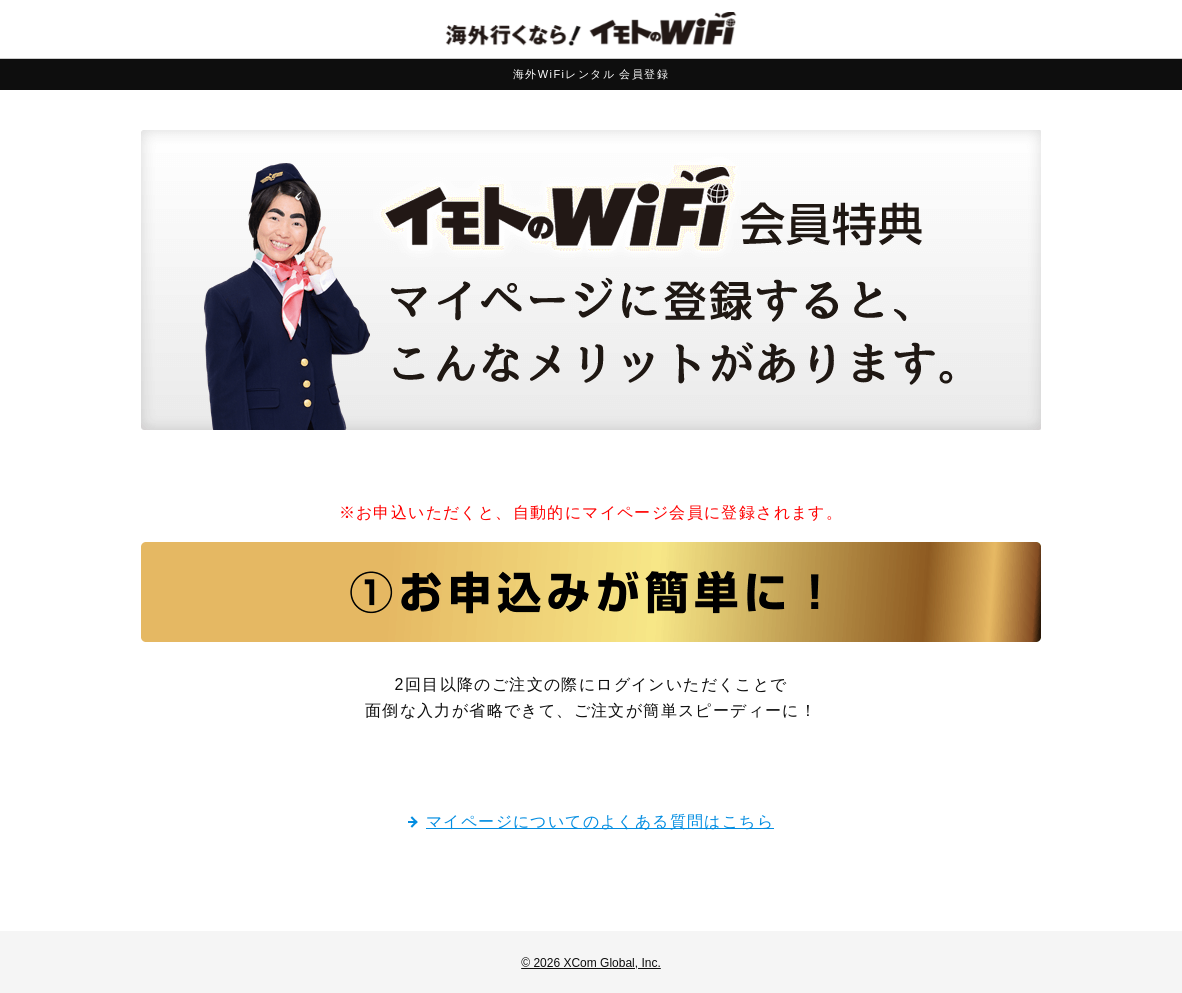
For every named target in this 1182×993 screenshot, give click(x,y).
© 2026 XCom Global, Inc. (591, 963)
